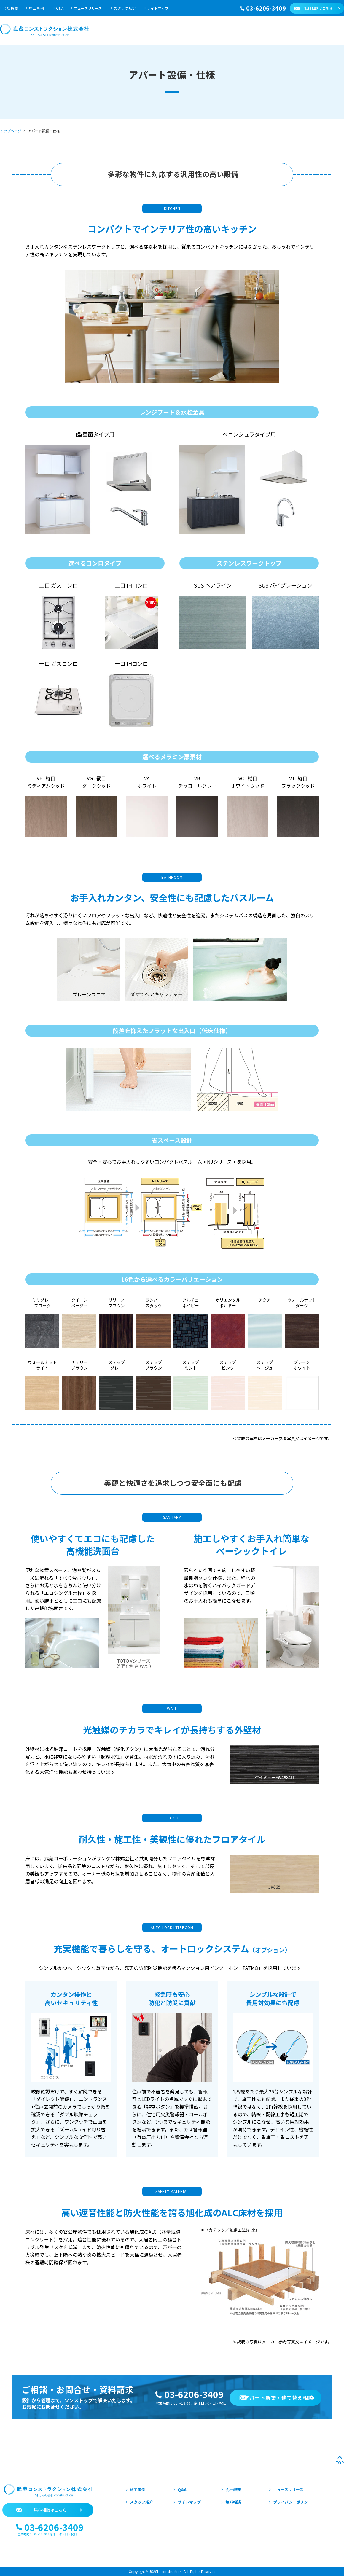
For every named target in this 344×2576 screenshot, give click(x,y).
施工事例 (36, 8)
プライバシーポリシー (292, 2502)
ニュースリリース (88, 8)
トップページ (10, 130)
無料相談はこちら (318, 8)
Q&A (59, 8)
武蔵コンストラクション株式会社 (44, 30)
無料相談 (233, 2502)
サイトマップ (157, 8)
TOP (339, 2462)
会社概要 (10, 8)
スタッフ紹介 (125, 8)
